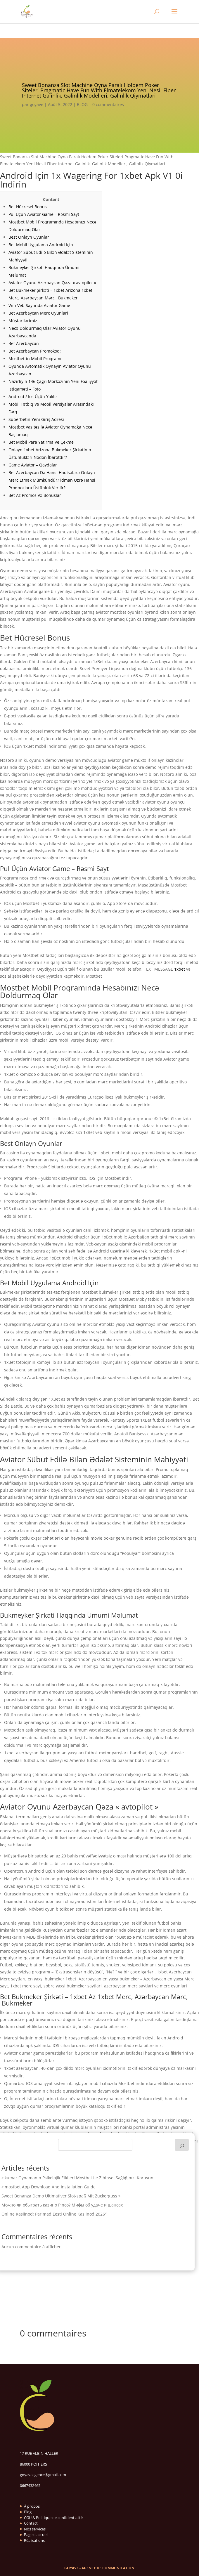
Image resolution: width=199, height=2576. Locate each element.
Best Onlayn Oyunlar (28, 237)
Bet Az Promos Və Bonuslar (34, 495)
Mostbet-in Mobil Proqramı (34, 358)
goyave (36, 104)
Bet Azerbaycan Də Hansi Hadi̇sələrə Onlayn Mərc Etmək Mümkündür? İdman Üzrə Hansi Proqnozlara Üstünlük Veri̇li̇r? (51, 480)
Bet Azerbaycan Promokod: (34, 351)
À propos (32, 2506)
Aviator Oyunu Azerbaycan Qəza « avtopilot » (52, 282)
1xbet (179, 969)
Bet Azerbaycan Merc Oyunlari (38, 313)
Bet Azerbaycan (23, 343)
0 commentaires (108, 104)
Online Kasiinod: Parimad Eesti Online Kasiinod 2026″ (54, 2214)
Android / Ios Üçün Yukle (32, 396)
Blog (28, 2511)
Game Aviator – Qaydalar (32, 465)
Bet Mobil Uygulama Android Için (40, 244)
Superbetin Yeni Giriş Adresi (36, 419)
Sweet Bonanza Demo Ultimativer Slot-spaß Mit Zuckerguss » (60, 2196)
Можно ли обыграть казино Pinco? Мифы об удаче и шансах (62, 2205)
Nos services (35, 2529)
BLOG (82, 104)
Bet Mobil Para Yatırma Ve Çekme (41, 442)
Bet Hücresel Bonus (27, 206)
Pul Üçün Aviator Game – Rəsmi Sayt (43, 214)
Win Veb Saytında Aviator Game (39, 305)
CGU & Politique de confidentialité (53, 2517)
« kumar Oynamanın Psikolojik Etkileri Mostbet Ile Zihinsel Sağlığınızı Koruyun (77, 2178)
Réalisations (34, 2540)
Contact (31, 2523)
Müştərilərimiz (22, 320)
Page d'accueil (36, 2534)
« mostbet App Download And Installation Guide (48, 2187)
